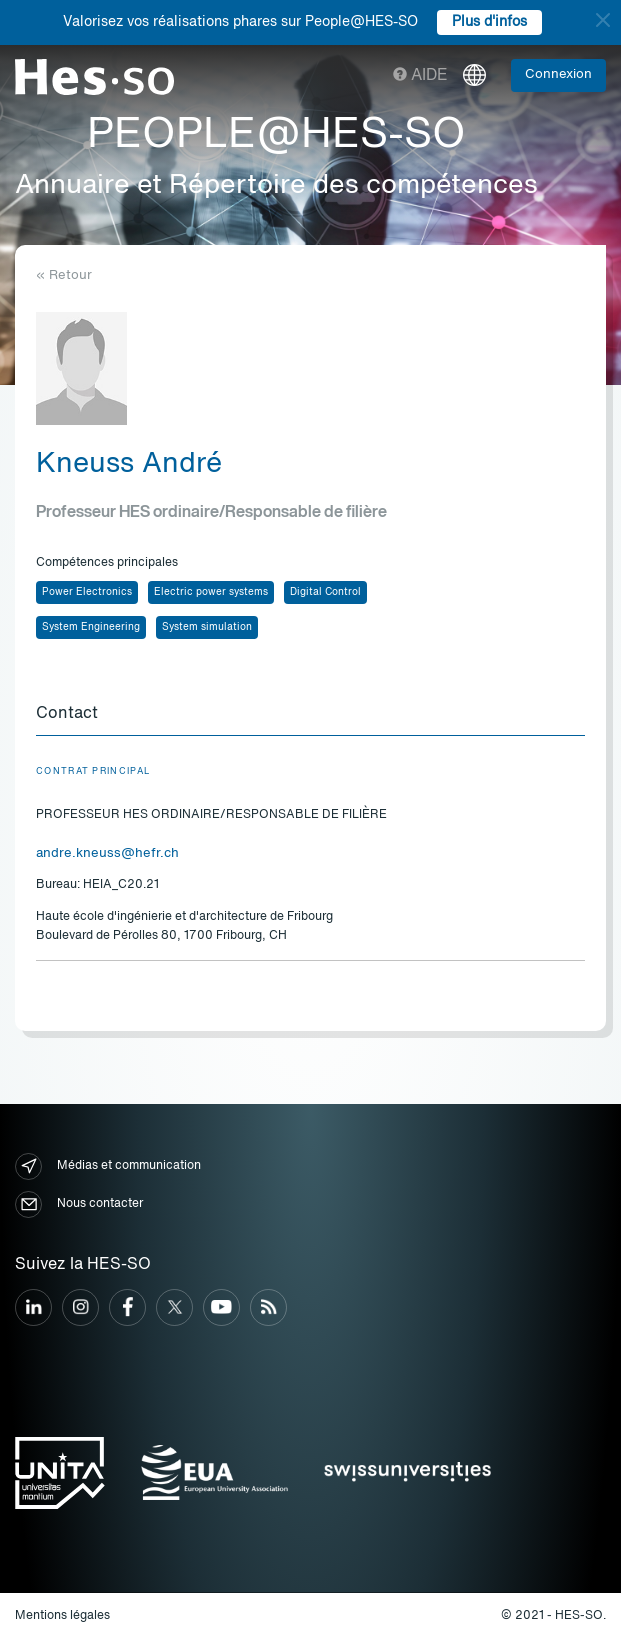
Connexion (558, 74)
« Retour (64, 275)
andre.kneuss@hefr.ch (107, 853)
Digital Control (325, 592)
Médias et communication (108, 1166)
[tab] (310, 715)
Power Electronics (87, 592)
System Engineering (91, 627)
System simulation (207, 627)
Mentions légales (62, 1616)
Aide (420, 76)
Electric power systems (211, 592)
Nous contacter (79, 1204)
